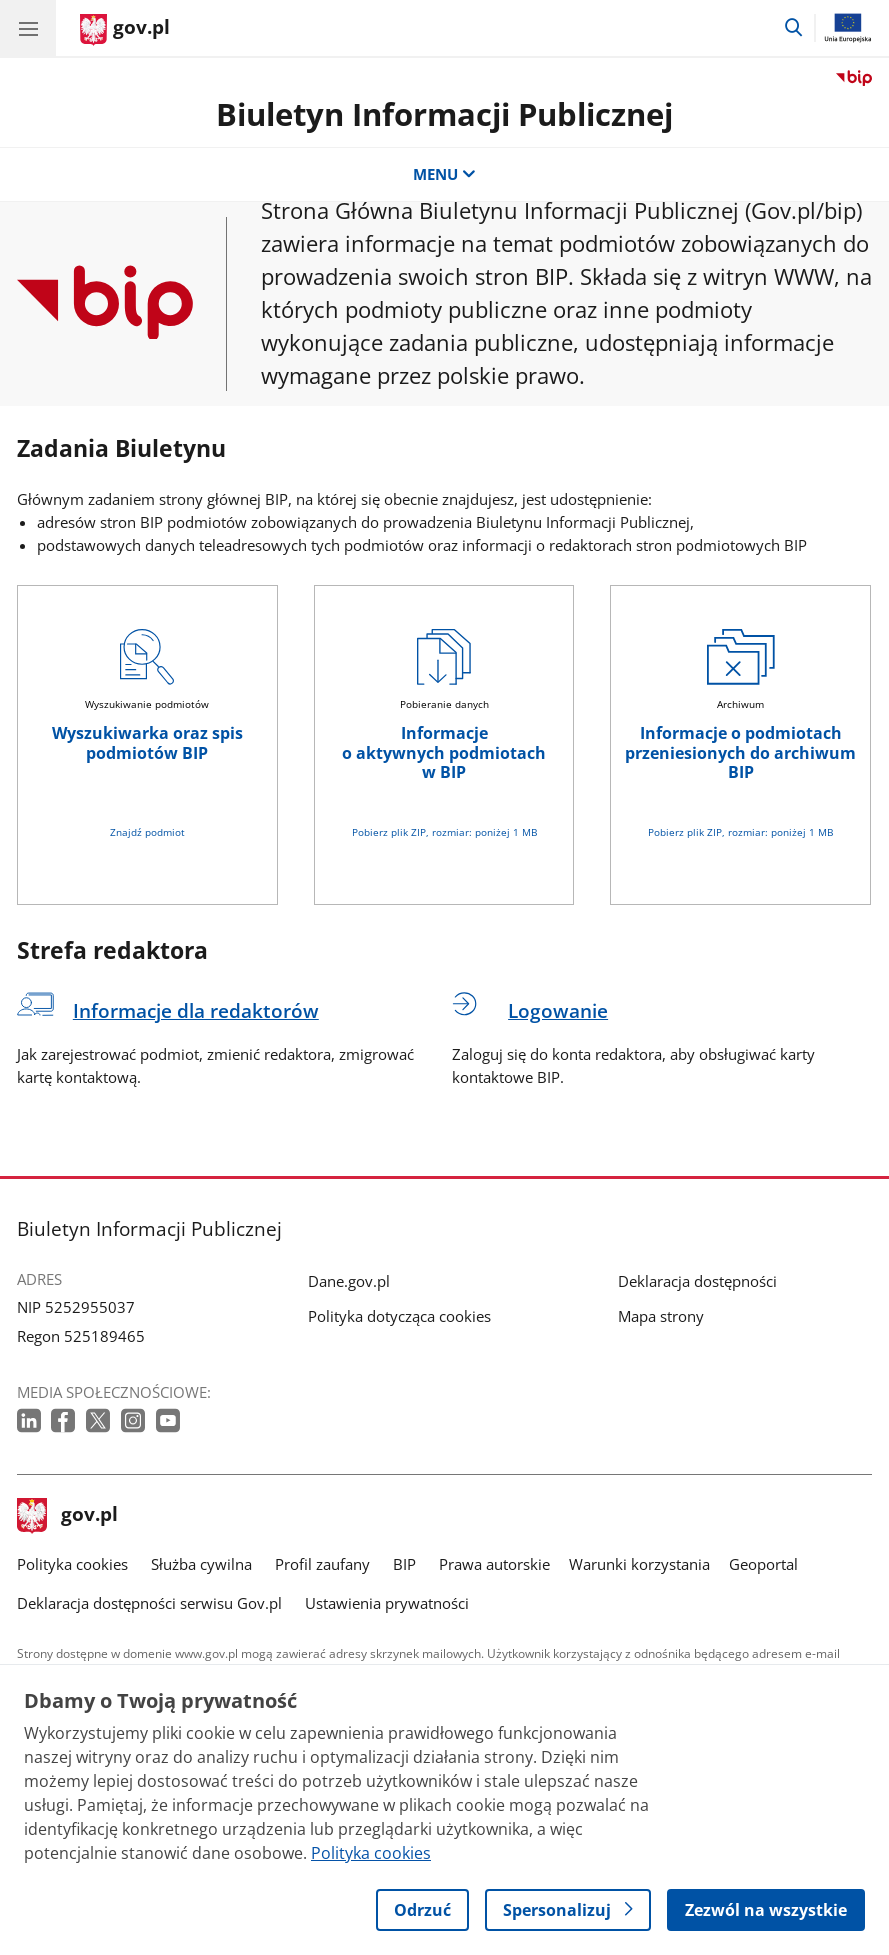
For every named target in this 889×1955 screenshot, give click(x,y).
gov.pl (68, 1516)
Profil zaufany (322, 1564)
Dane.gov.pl (349, 1281)
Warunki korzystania (639, 1564)
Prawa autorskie (494, 1564)
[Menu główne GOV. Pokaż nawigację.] (28, 28)
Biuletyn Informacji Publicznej (444, 114)
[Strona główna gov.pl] (125, 30)
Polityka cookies (72, 1564)
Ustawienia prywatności (387, 1603)
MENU (444, 174)
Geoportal (763, 1564)
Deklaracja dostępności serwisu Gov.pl (149, 1603)
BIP (404, 1564)
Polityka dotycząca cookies (399, 1316)
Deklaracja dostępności (697, 1281)
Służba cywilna (201, 1564)
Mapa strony (661, 1316)
